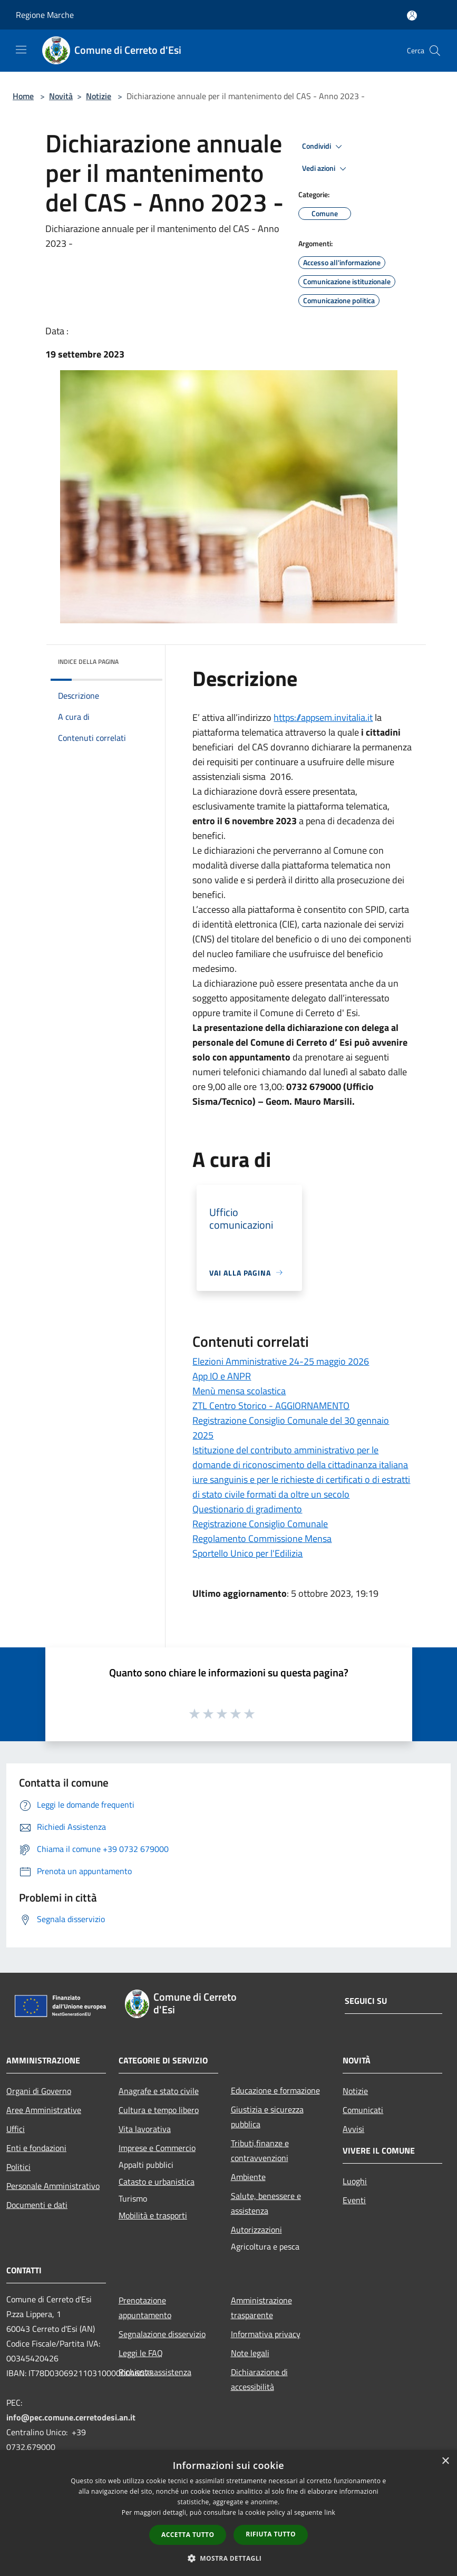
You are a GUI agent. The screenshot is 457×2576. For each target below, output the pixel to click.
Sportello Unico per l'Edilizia (247, 1553)
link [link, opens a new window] (329, 2512)
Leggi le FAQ (141, 2353)
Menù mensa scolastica (239, 1391)
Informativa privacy (265, 2334)
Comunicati (363, 2110)
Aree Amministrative (43, 2110)
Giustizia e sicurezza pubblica (267, 2116)
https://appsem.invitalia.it (323, 717)
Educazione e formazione (275, 2090)
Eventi (354, 2200)
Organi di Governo (38, 2091)
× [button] (445, 2461)
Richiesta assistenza (155, 2372)
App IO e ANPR (221, 1376)
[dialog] (228, 2513)
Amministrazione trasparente (261, 2307)
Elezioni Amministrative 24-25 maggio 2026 (280, 1361)
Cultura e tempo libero (159, 2110)
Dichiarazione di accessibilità (259, 2379)
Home (23, 96)
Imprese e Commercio (157, 2147)
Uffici (15, 2128)
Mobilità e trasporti (153, 2215)
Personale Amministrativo (53, 2185)
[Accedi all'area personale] (411, 15)
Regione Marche (45, 14)
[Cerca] (435, 50)
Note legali (250, 2353)
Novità (61, 96)
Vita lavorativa (145, 2128)
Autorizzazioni (256, 2229)
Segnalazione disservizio (162, 2334)
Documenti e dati (36, 2204)
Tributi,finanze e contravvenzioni (260, 2150)
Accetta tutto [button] (187, 2534)
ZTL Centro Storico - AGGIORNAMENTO (270, 1405)
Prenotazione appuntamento (145, 2307)
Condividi (323, 146)
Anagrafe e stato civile (159, 2091)
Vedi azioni (325, 168)
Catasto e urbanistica (157, 2181)
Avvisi (353, 2128)
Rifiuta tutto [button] (271, 2534)
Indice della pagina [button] (88, 662)
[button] (229, 2558)
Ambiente (248, 2176)
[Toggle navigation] (21, 49)
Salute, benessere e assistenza (266, 2203)
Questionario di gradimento (247, 1509)
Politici (18, 2166)
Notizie (98, 96)
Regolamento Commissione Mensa (262, 1538)
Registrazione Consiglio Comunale (260, 1524)
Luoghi (355, 2181)
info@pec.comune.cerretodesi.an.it (70, 2417)
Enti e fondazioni (36, 2147)
